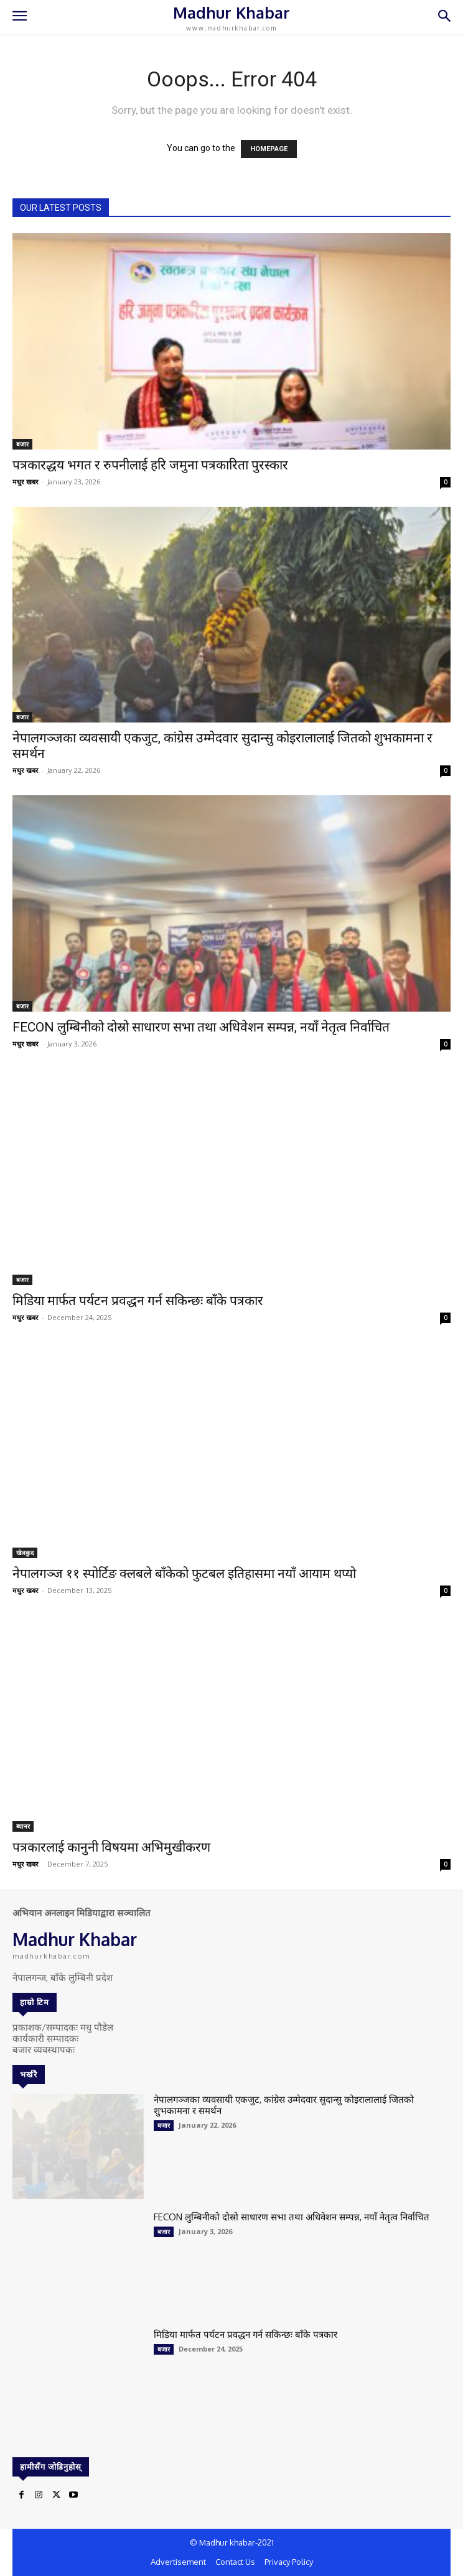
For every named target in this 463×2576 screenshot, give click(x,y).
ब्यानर (23, 1826)
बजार (22, 444)
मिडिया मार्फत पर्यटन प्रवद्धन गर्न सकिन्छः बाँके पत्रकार (137, 1300)
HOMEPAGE (269, 149)
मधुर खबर (25, 481)
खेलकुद (25, 1552)
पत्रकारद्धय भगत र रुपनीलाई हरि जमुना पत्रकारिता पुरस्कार (150, 465)
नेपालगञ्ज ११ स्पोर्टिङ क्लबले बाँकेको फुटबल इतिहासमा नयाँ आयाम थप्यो (184, 1573)
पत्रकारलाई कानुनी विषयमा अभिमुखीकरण (111, 1847)
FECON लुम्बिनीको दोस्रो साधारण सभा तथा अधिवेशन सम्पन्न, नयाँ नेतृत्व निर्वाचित (201, 1027)
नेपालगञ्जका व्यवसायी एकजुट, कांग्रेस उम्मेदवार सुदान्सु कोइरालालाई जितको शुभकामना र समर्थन (284, 2105)
